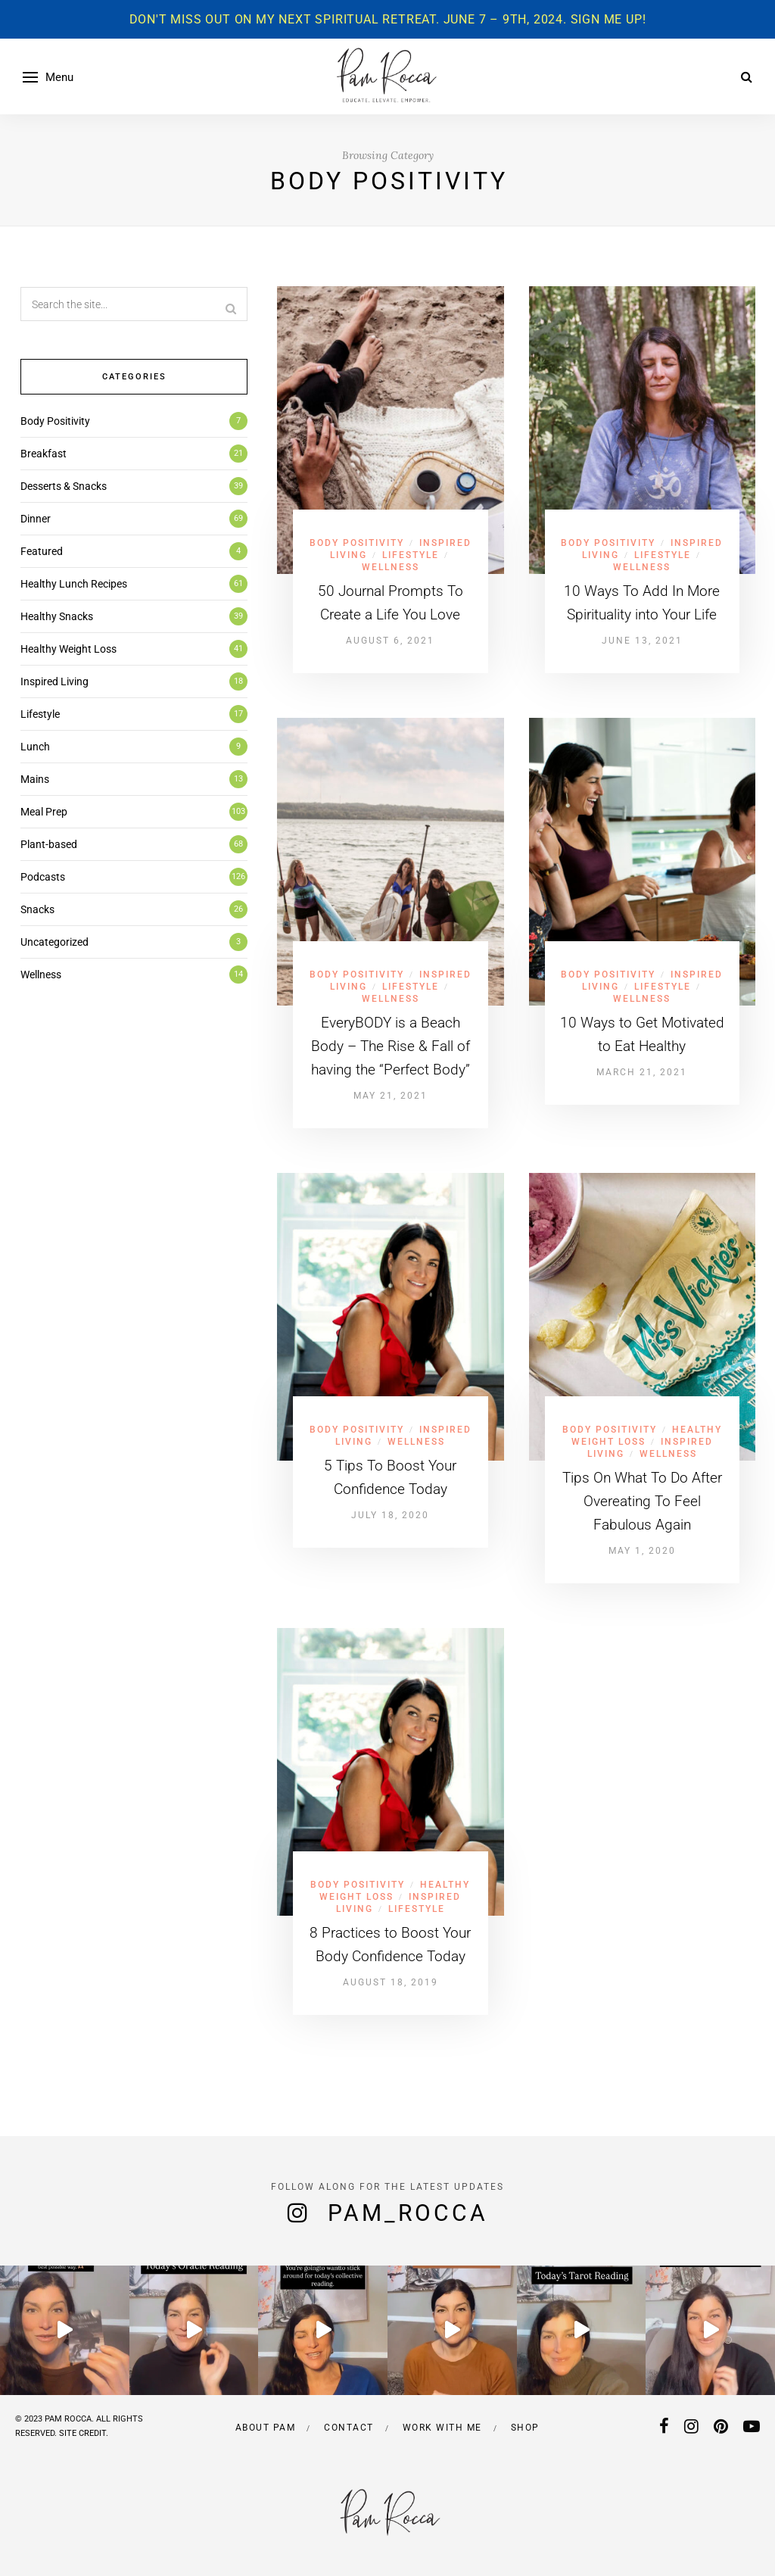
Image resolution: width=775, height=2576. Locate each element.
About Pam (265, 2427)
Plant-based (48, 844)
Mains (34, 779)
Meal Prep (43, 812)
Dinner (35, 519)
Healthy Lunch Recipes (73, 584)
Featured (41, 551)
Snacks (37, 909)
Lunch (35, 747)
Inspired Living (54, 681)
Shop (525, 2427)
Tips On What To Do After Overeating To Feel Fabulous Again (642, 1501)
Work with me (442, 2427)
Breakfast (43, 454)
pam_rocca (408, 2213)
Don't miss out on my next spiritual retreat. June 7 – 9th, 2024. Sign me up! (387, 19)
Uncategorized (54, 942)
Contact (349, 2427)
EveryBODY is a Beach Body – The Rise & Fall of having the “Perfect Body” (390, 1046)
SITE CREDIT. (83, 2433)
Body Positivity (357, 543)
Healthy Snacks (56, 616)
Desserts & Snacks (63, 486)
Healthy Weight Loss (68, 649)
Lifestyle (410, 555)
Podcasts (42, 877)
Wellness (390, 567)
